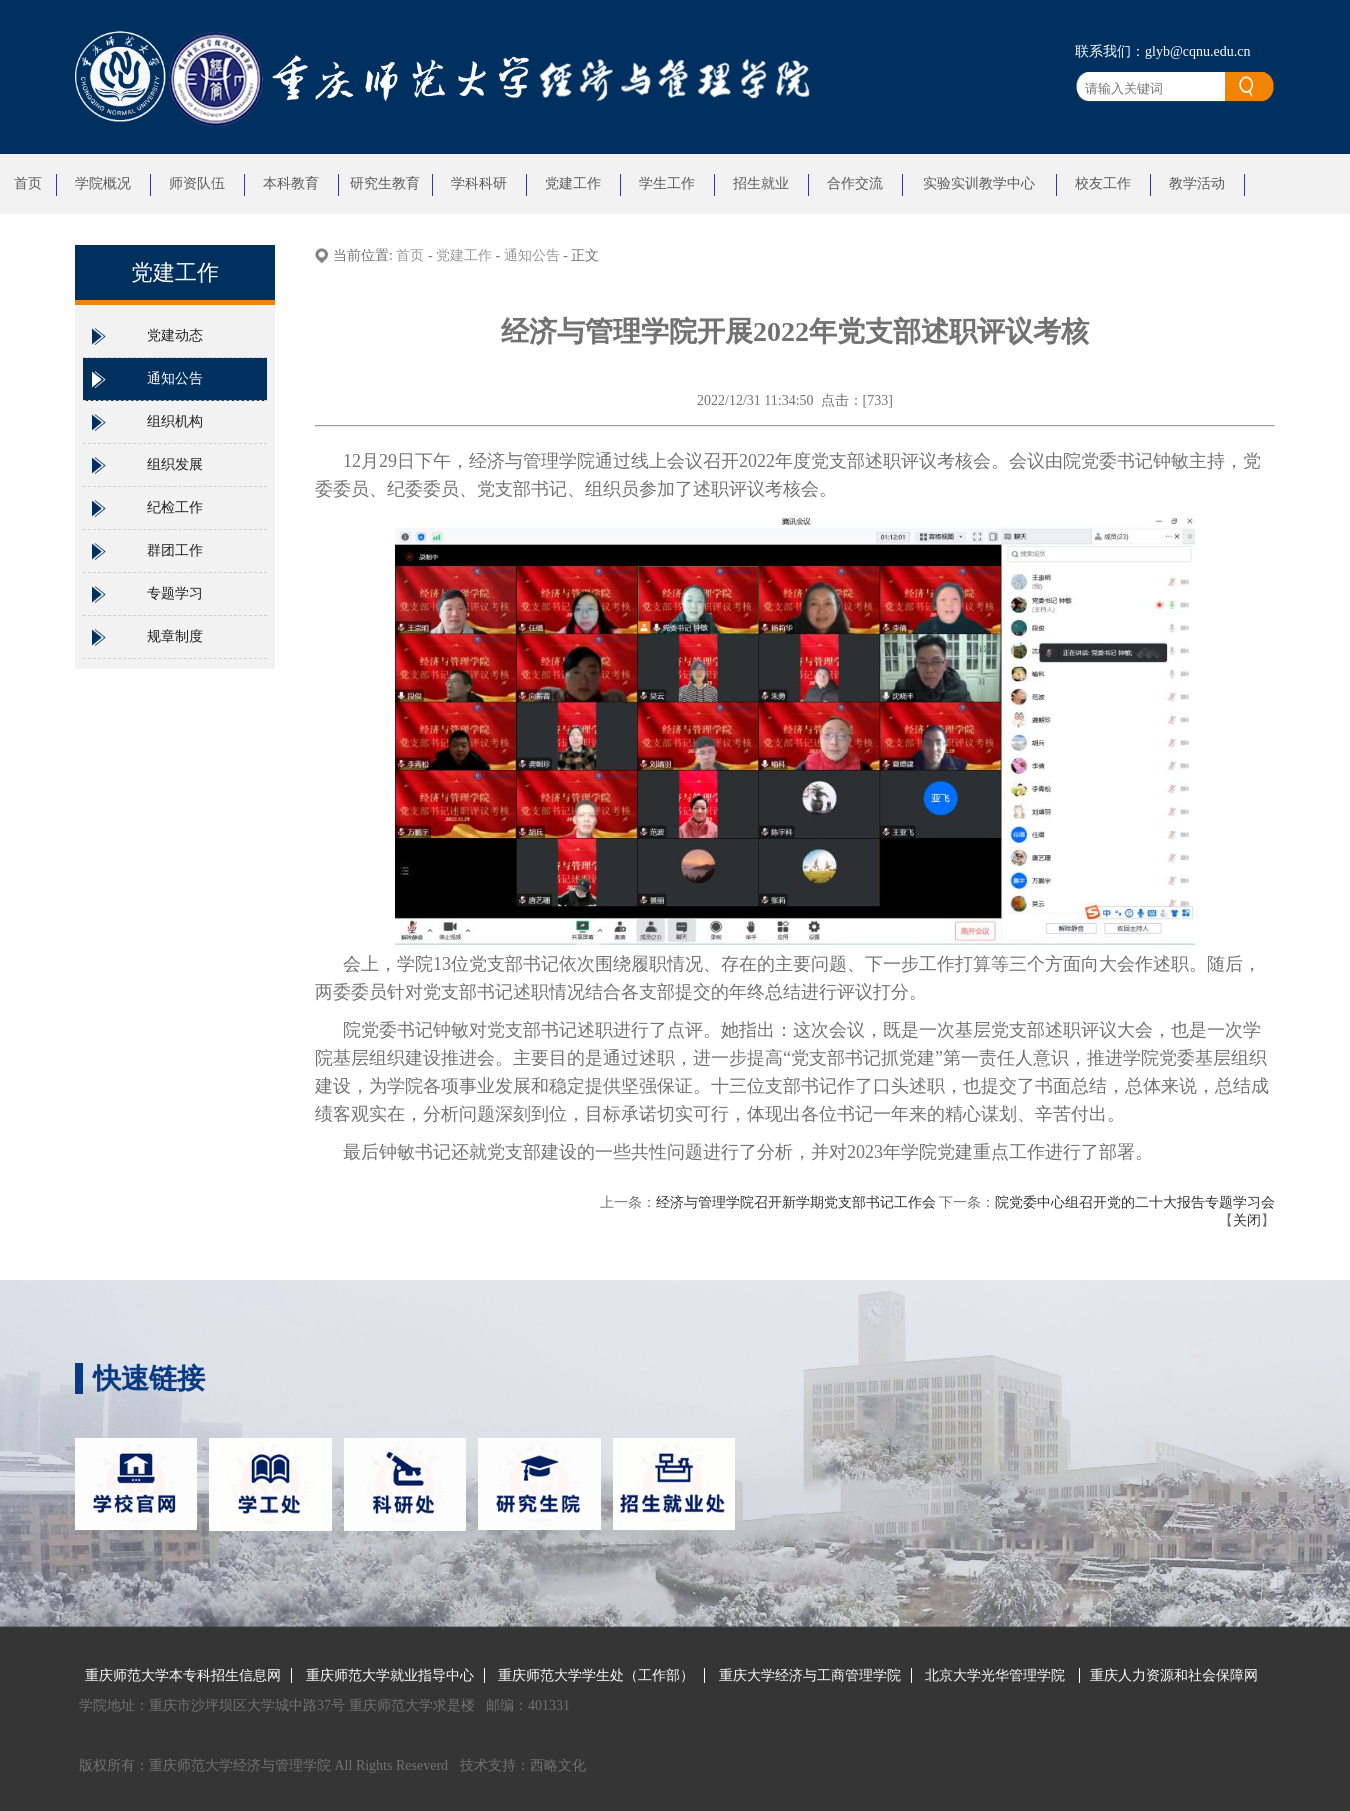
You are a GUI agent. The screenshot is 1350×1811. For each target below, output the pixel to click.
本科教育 (291, 183)
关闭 (1247, 1220)
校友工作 (1103, 183)
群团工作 (175, 550)
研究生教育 (385, 183)
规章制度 (175, 636)
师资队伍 (197, 183)
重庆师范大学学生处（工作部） (596, 1675)
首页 (28, 183)
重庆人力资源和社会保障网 (1174, 1675)
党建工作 (573, 183)
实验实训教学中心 (979, 183)
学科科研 (479, 183)
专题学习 (175, 593)
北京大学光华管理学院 (997, 1675)
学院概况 (103, 183)
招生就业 (761, 183)
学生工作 (667, 183)
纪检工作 (175, 507)
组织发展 (175, 464)
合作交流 (855, 183)
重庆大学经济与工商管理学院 (810, 1675)
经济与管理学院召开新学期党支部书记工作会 (796, 1202)
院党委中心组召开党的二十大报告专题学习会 (1135, 1202)
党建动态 (175, 335)
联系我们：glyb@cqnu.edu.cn (1162, 51)
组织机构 (175, 421)
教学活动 (1197, 183)
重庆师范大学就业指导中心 (390, 1675)
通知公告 (175, 378)
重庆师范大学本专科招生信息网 (183, 1675)
